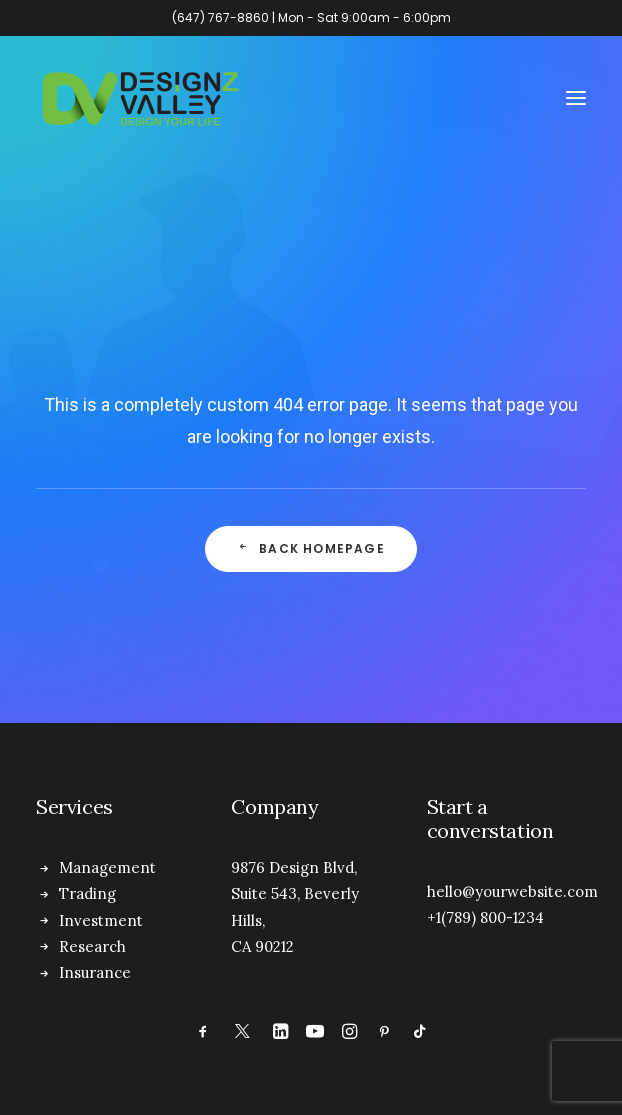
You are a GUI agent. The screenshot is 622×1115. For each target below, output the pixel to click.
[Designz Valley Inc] (141, 98)
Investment (101, 920)
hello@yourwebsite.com (512, 891)
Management (107, 867)
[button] (576, 98)
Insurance (95, 972)
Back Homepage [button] (311, 548)
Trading (87, 893)
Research (92, 946)
